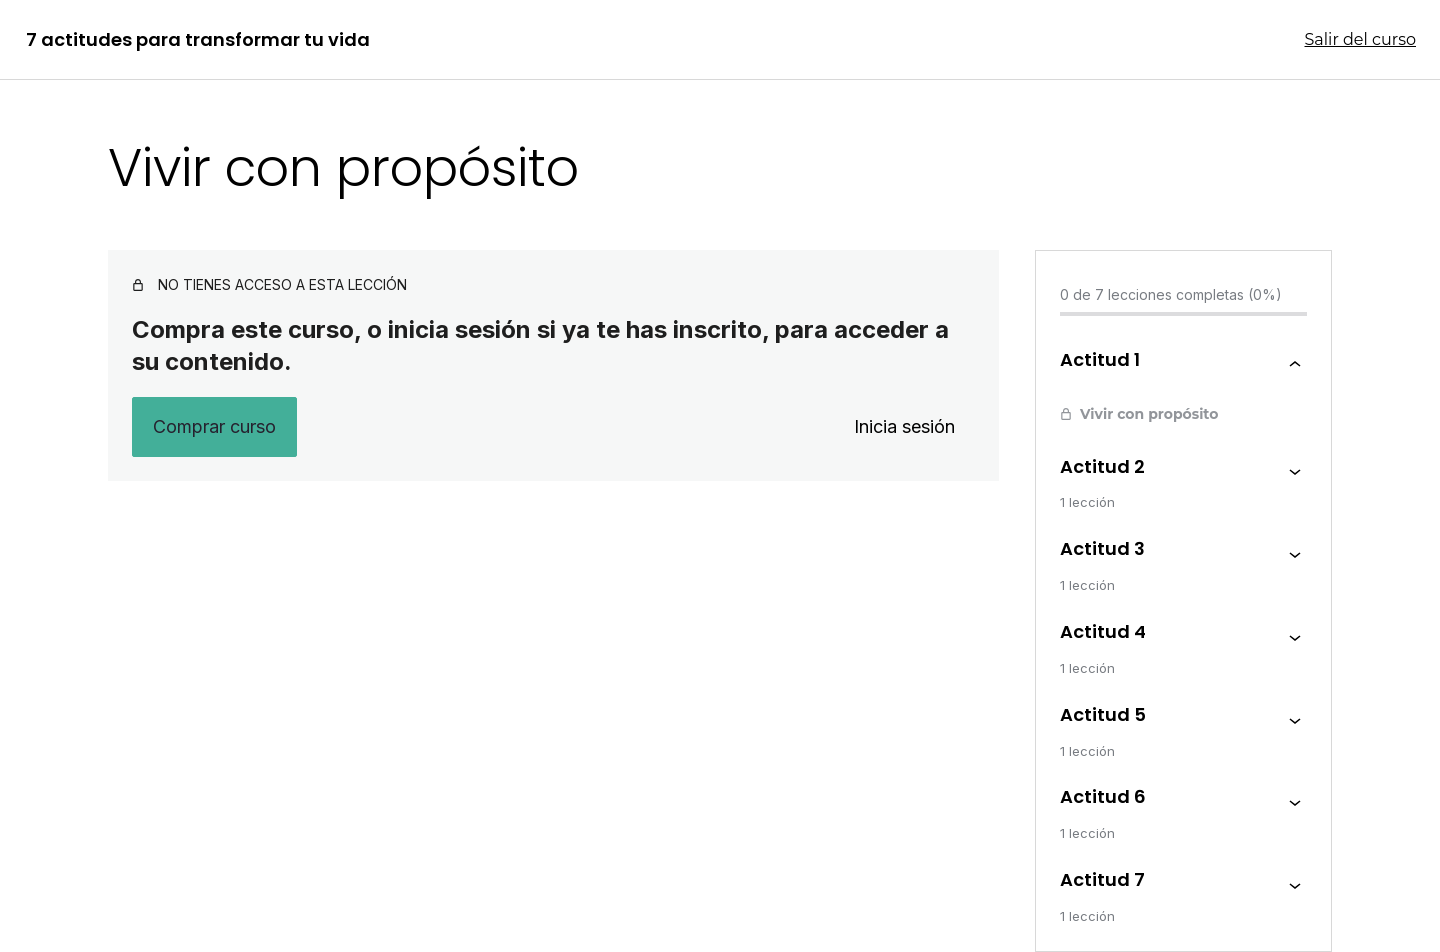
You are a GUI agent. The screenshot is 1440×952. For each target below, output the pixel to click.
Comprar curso (214, 426)
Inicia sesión (904, 426)
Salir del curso (1361, 39)
